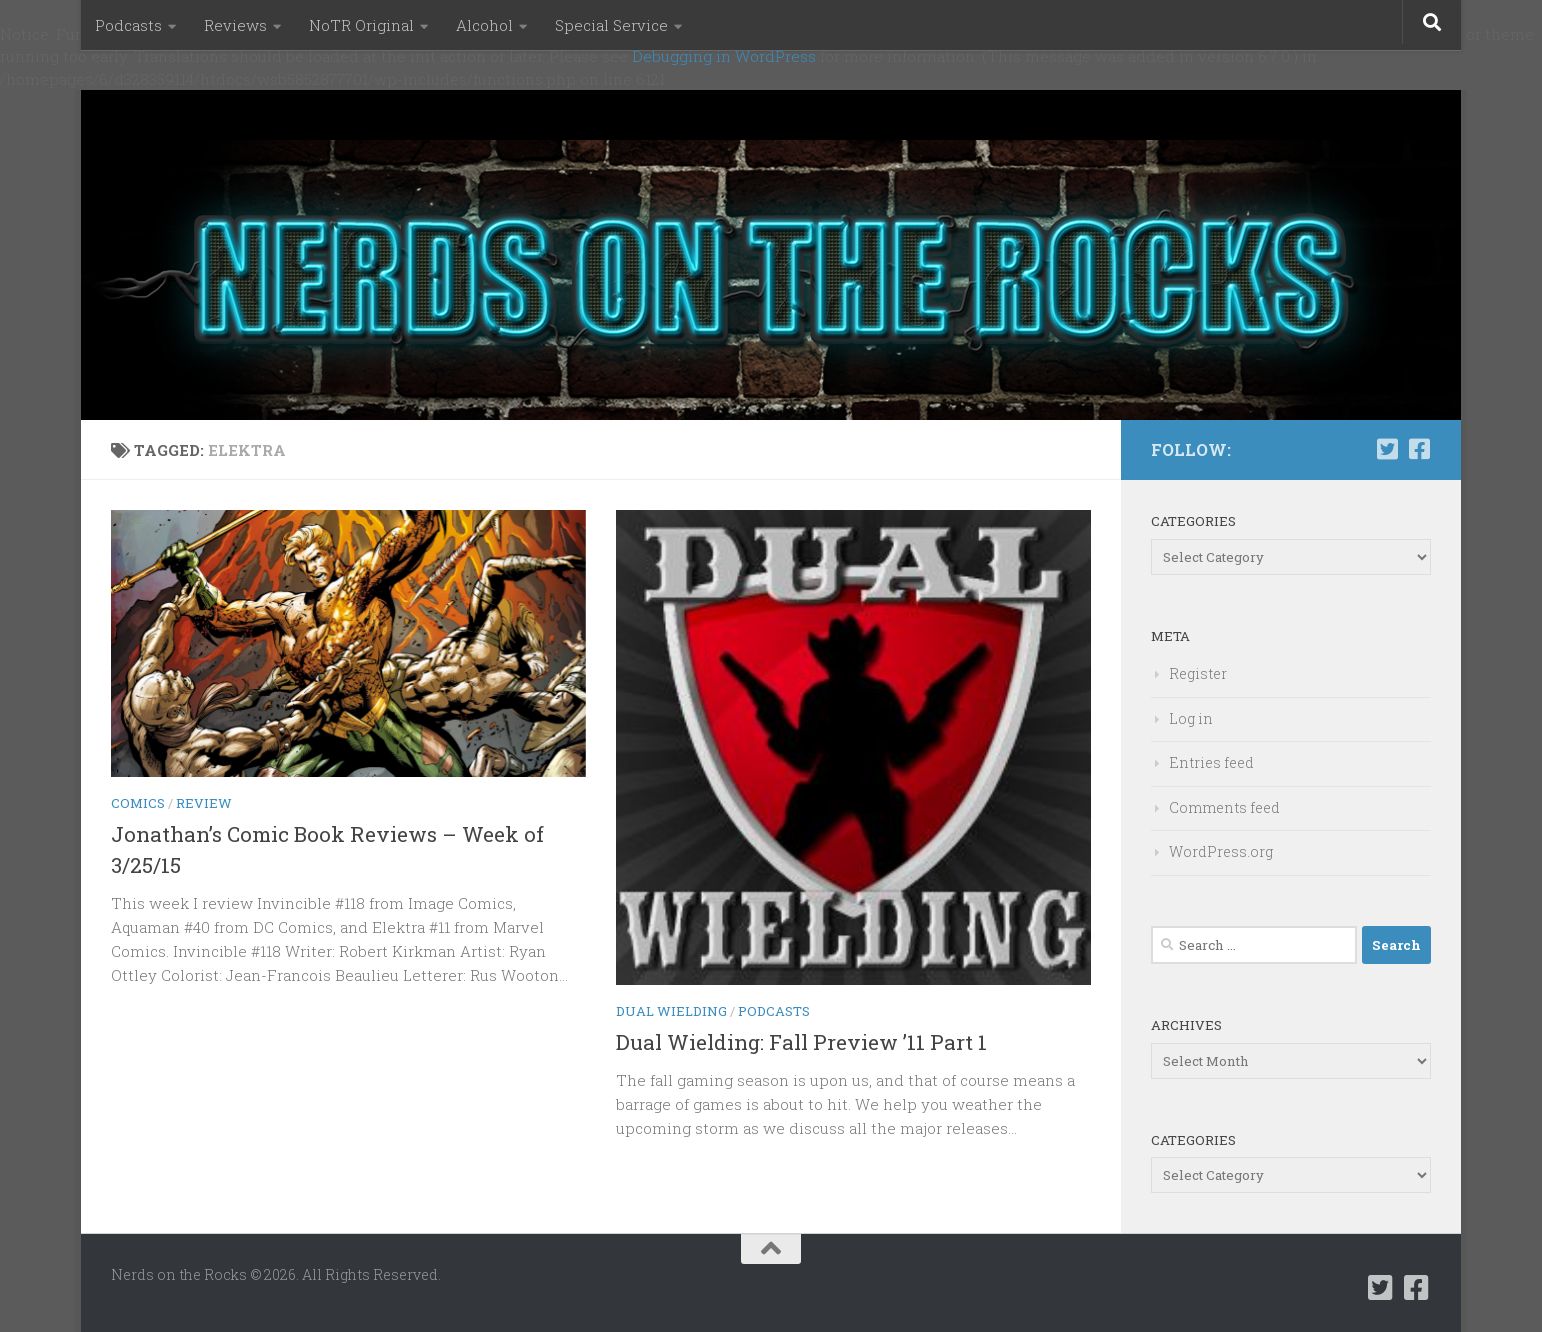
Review (204, 803)
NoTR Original (361, 25)
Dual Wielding (671, 1011)
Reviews (235, 25)
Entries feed (1211, 762)
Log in (1191, 718)
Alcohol (484, 25)
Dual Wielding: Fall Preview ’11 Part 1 (801, 1042)
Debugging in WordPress (724, 56)
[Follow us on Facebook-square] (1419, 449)
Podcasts (128, 25)
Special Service (611, 25)
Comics (138, 803)
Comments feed (1224, 807)
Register (1198, 673)
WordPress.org (1221, 851)
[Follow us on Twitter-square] (1387, 449)
